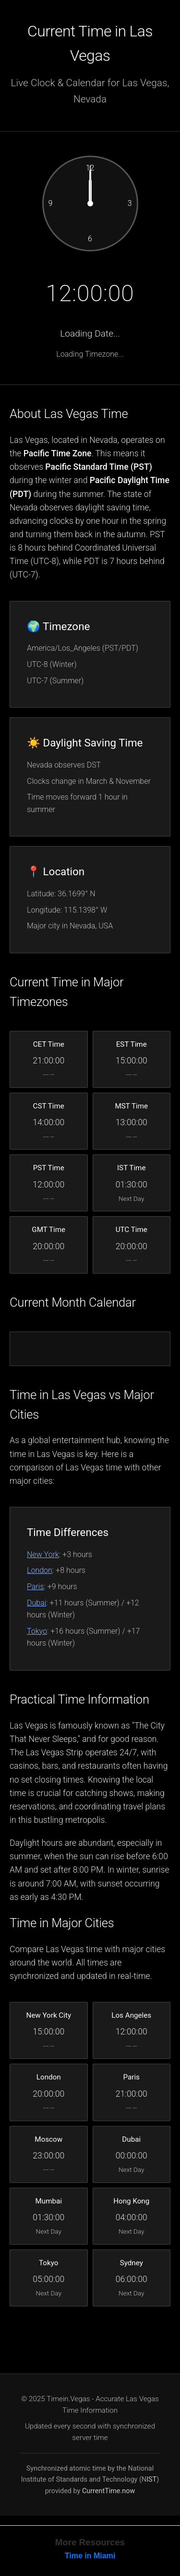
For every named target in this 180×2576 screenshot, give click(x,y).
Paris (35, 1586)
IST (151, 2479)
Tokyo (37, 1631)
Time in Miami (90, 2556)
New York (43, 1554)
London (39, 1570)
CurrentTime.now (108, 2491)
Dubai (36, 1602)
